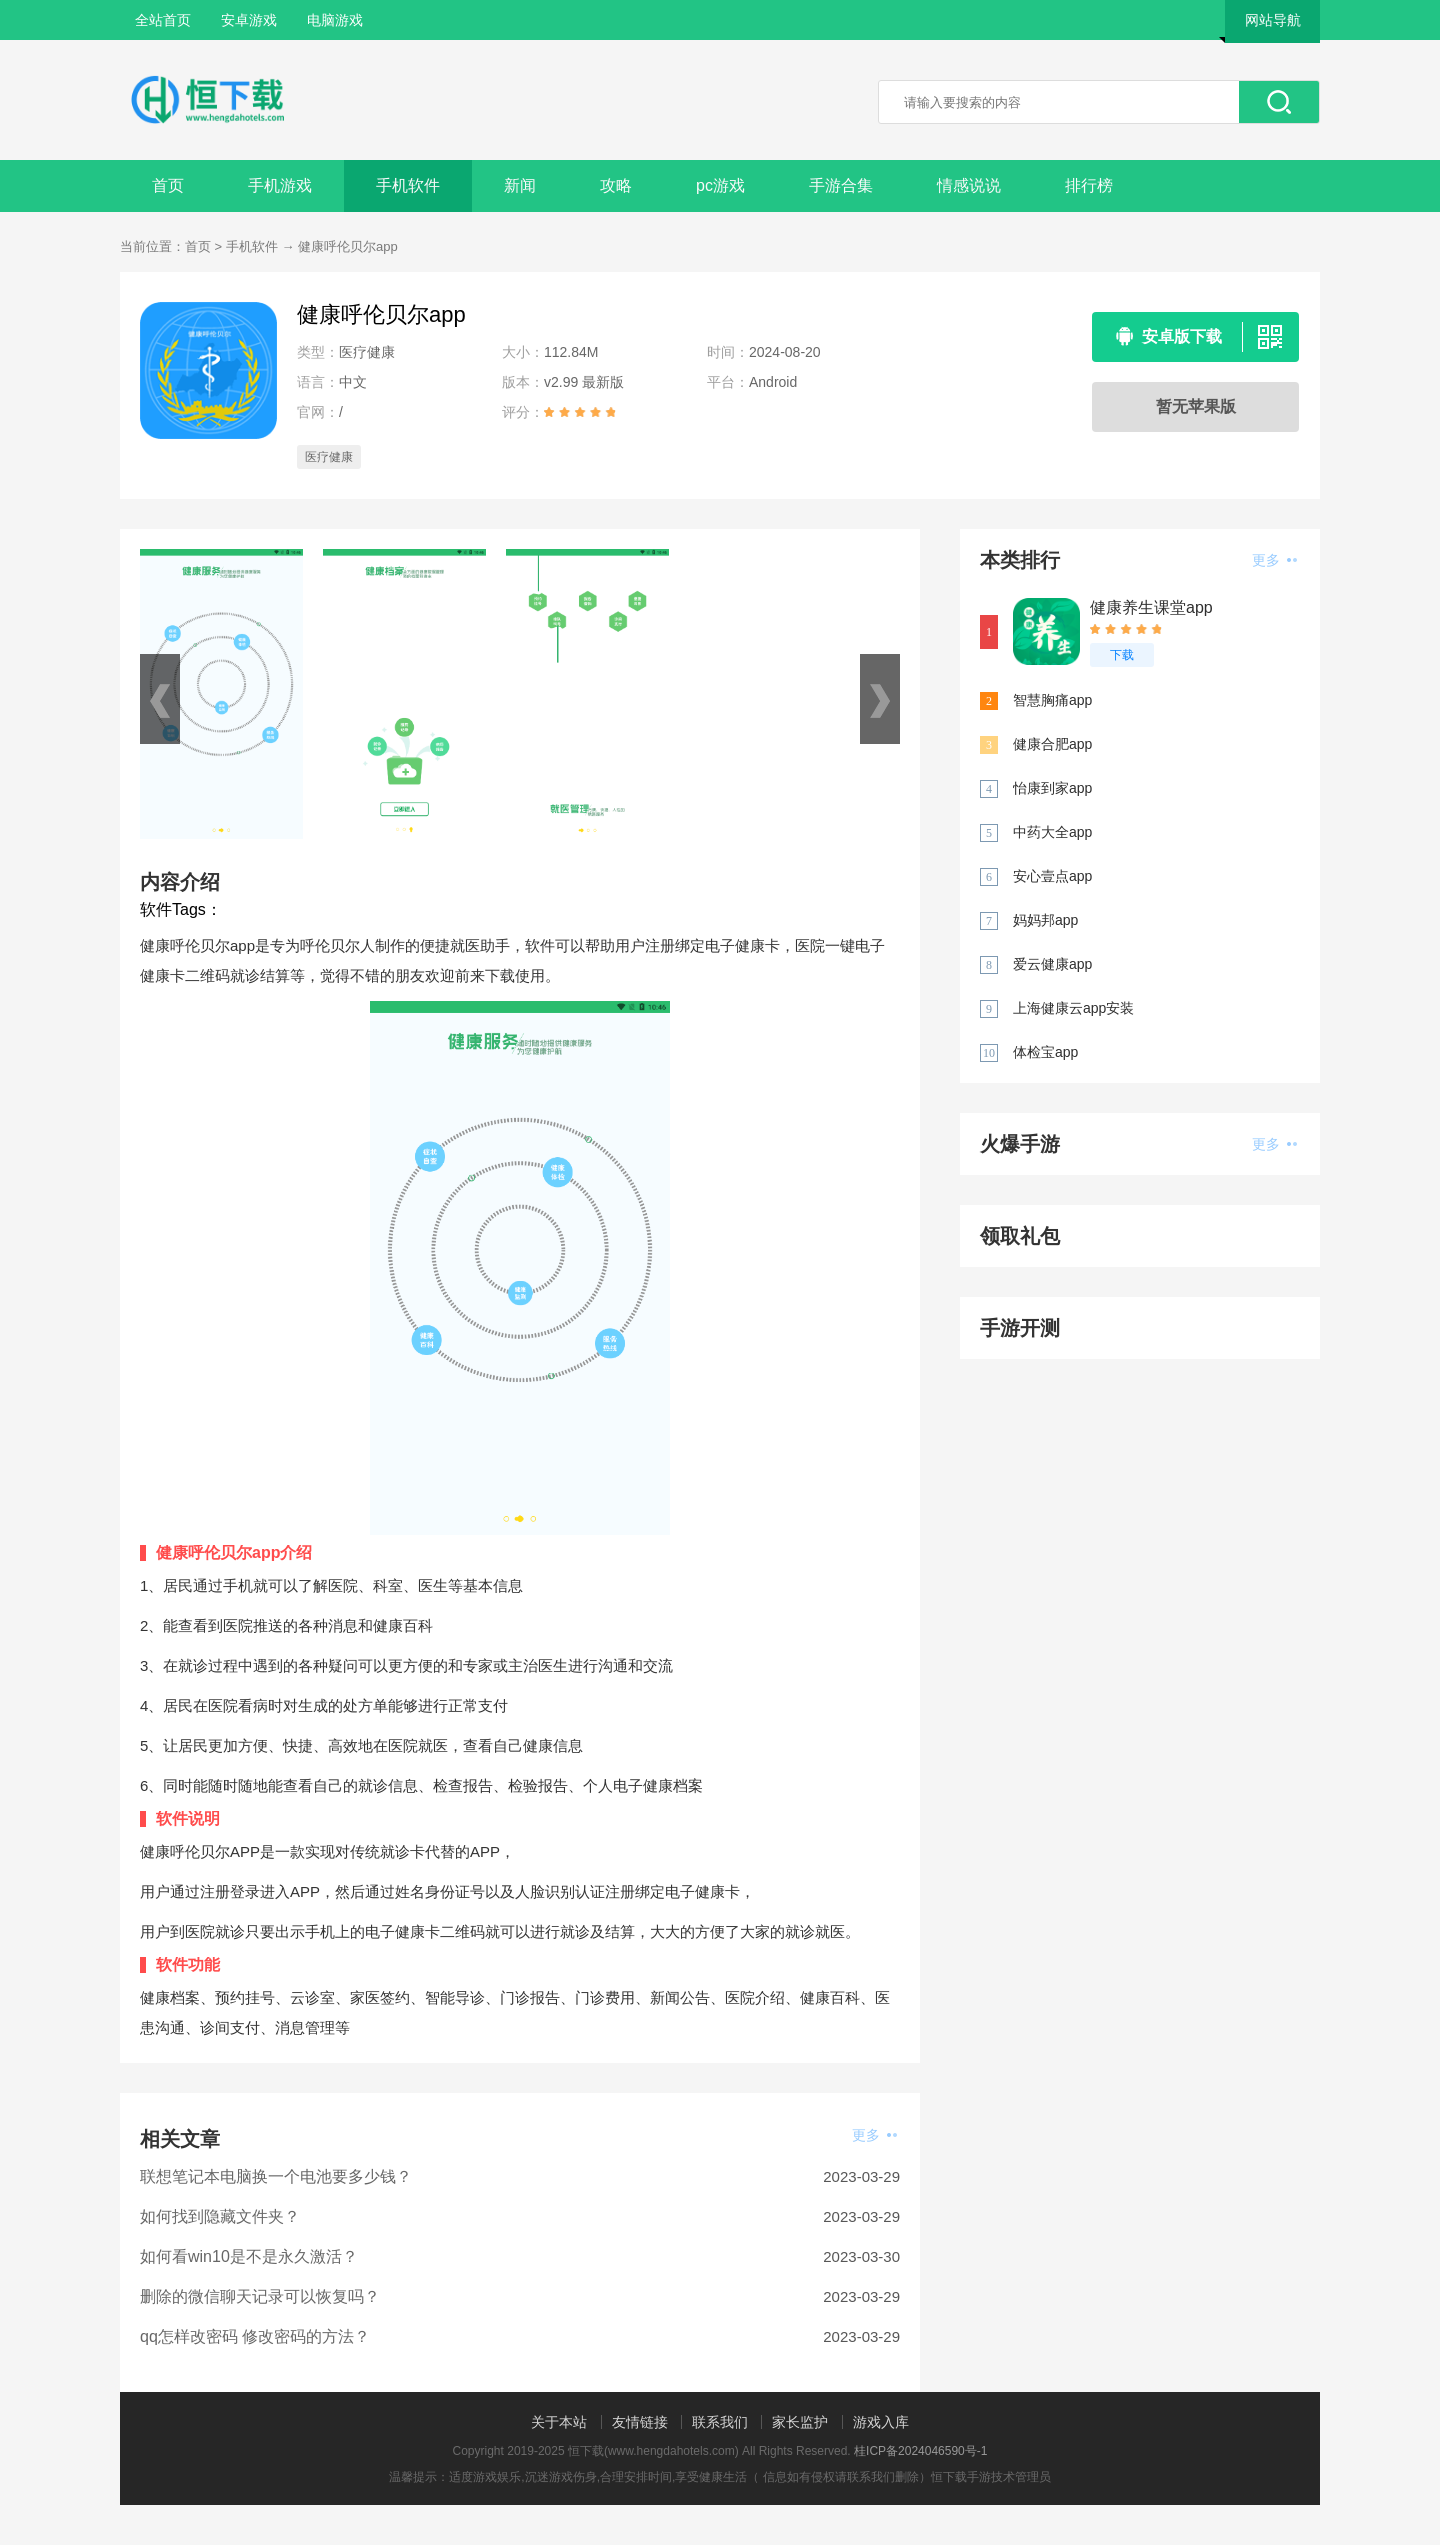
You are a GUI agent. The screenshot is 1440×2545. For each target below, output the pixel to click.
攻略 (616, 185)
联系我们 (720, 2422)
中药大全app (1052, 832)
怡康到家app (1052, 788)
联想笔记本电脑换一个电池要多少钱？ (276, 2176)
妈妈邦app (1045, 920)
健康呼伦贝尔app (348, 246)
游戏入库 (881, 2422)
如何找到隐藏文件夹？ (220, 2216)
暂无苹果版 (1196, 406)
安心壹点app (1052, 876)
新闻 (520, 185)
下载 (1122, 655)
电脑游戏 (335, 20)
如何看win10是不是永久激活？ (249, 2256)
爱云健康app (1052, 964)
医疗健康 (329, 457)
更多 (874, 2135)
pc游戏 (720, 185)
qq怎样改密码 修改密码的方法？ (255, 2336)
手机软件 (408, 185)
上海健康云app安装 (1073, 1008)
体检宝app (1045, 1052)
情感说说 (969, 185)
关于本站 (559, 2422)
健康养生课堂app (1151, 607)
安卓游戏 (249, 20)
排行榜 (1089, 185)
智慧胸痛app (1052, 700)
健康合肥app (1052, 744)
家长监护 (800, 2422)
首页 (168, 185)
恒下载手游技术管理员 (991, 2477)
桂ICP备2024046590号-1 (920, 2451)
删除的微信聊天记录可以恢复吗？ (260, 2296)
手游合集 (841, 185)
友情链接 (640, 2422)
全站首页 (163, 20)
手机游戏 (280, 185)
